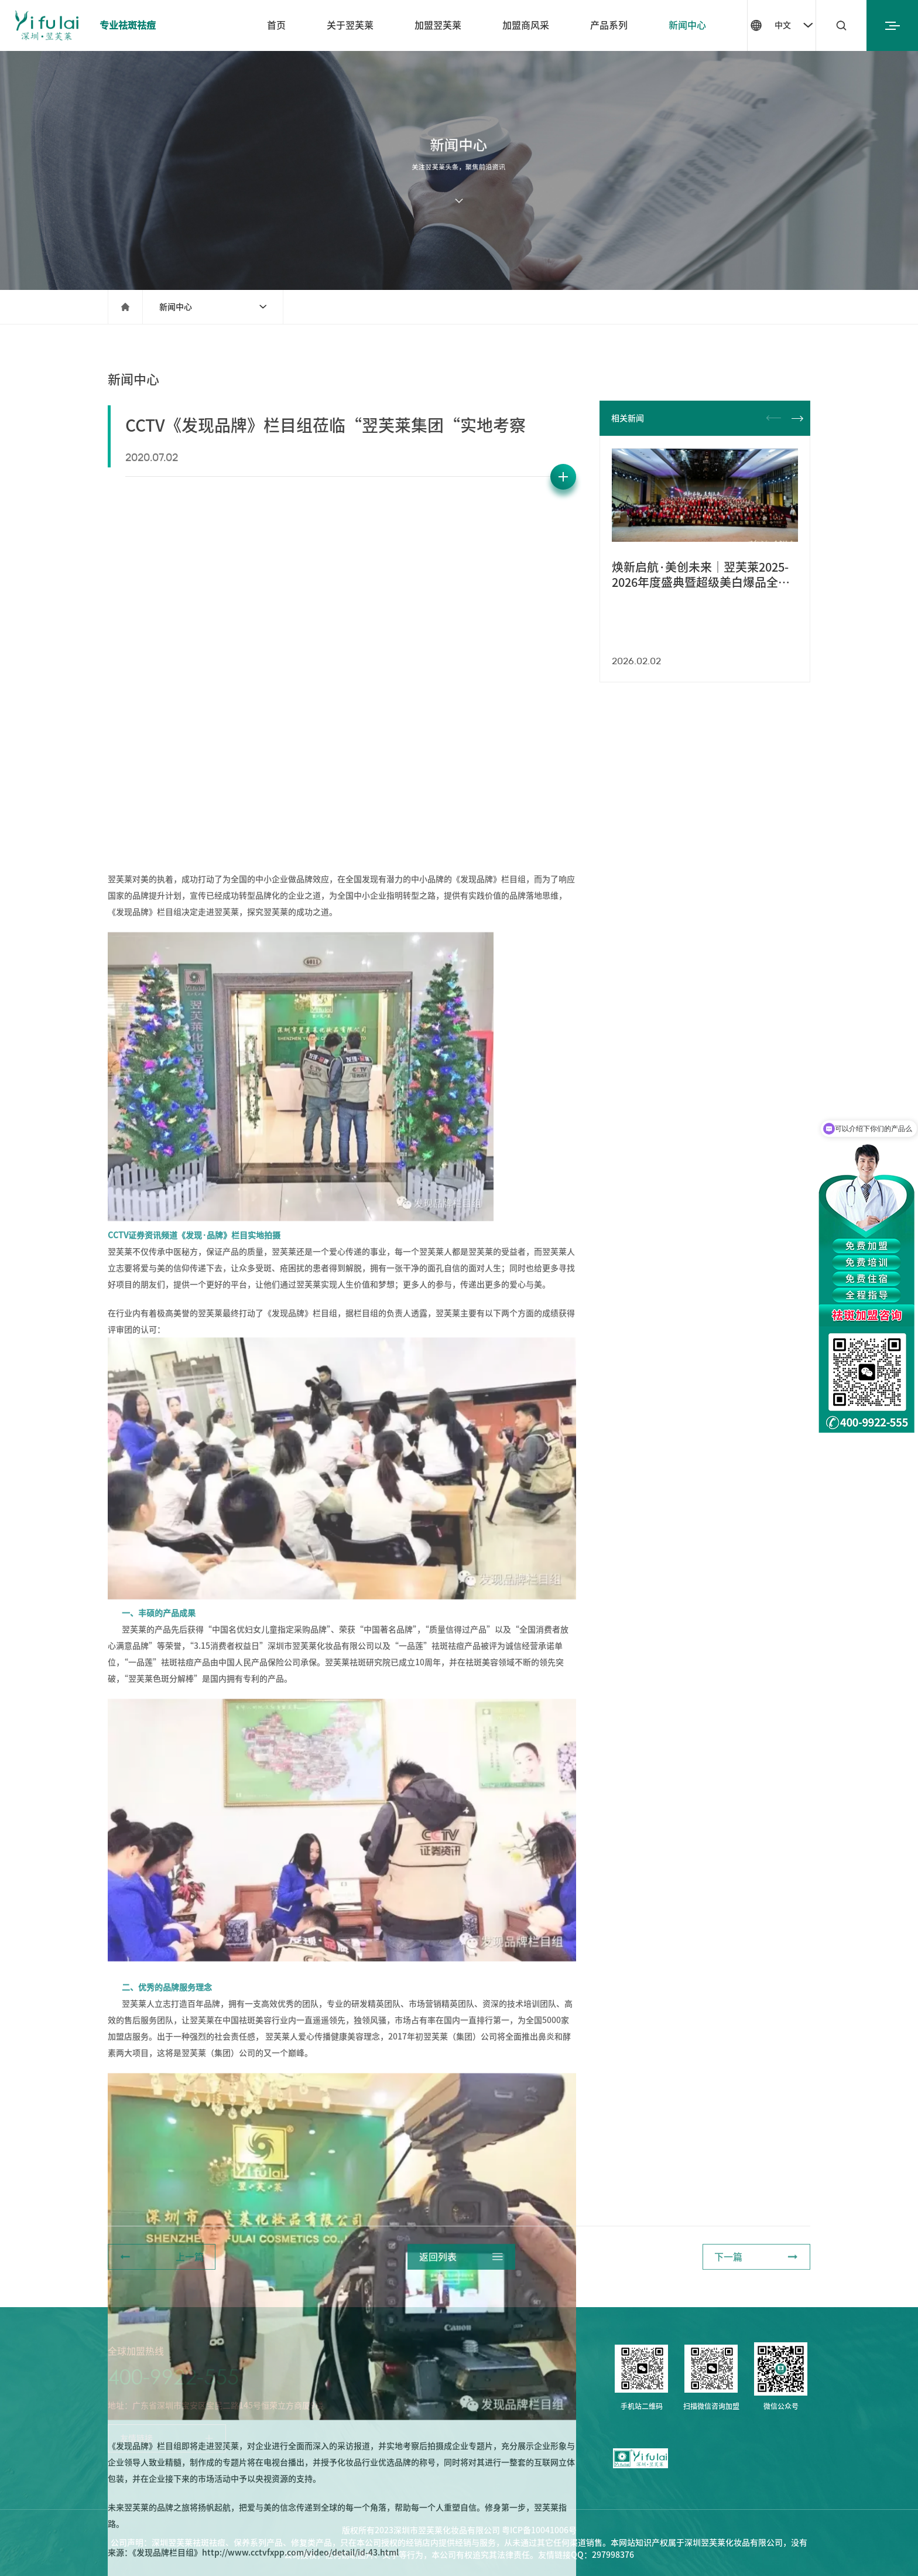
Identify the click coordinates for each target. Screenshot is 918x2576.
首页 (276, 25)
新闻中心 (687, 25)
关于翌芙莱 (350, 25)
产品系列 (609, 25)
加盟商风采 (525, 25)
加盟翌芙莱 (438, 25)
